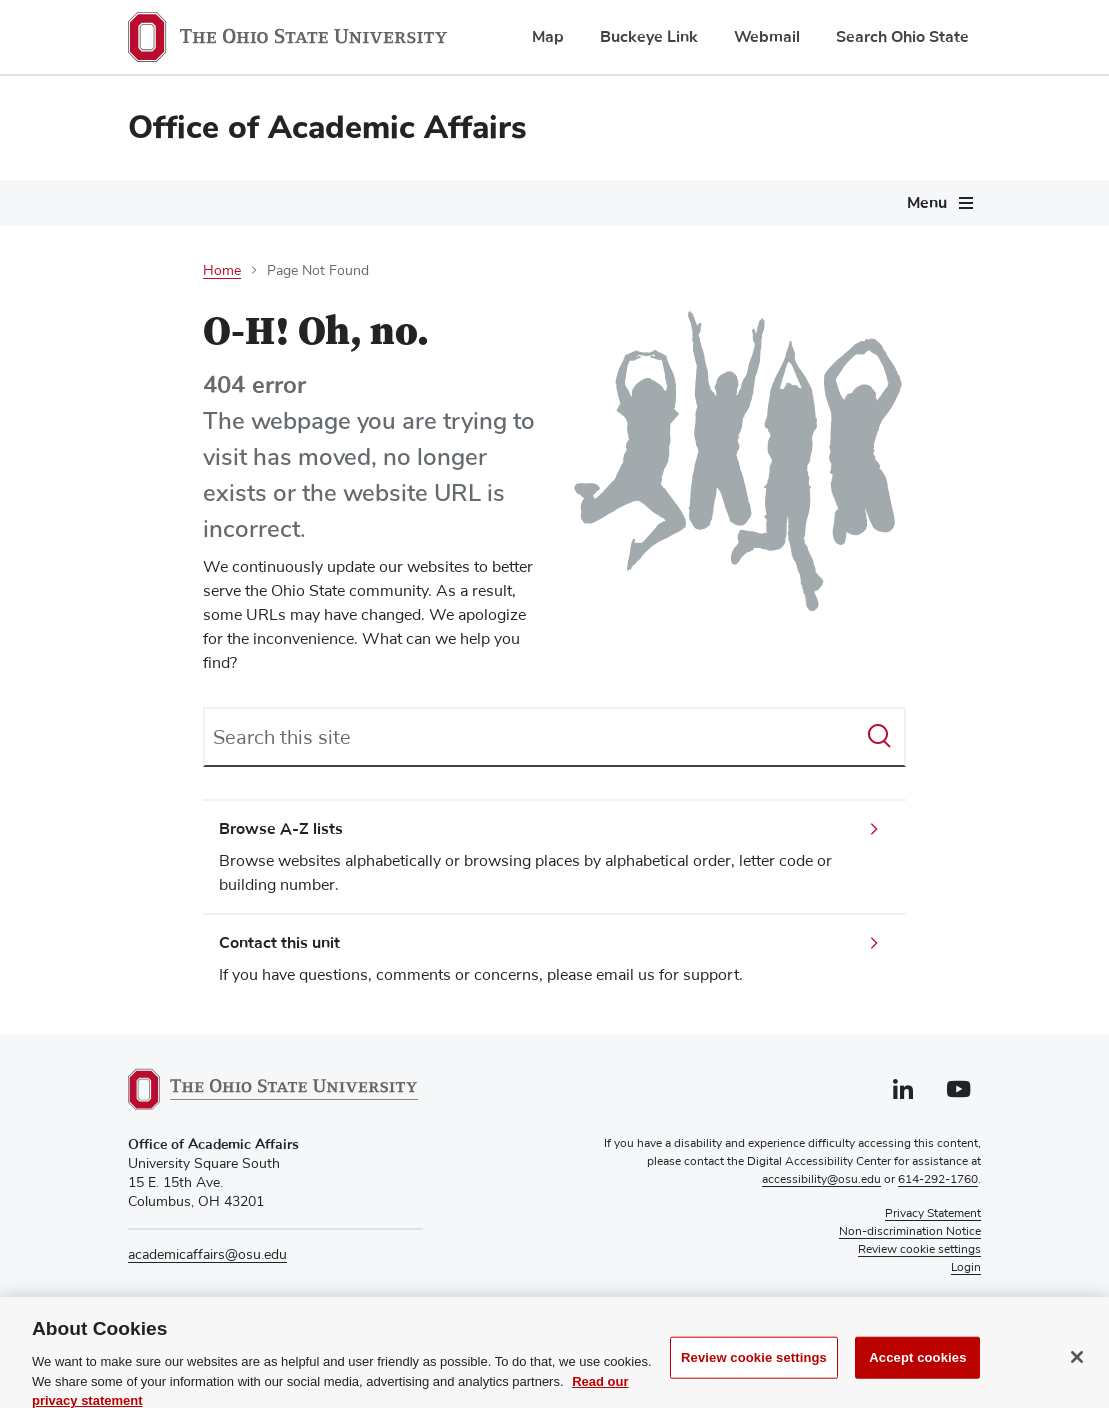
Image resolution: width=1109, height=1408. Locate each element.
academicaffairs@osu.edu (207, 1255)
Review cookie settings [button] (919, 1250)
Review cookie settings (754, 1379)
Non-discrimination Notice (910, 1232)
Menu (927, 203)
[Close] (1077, 1379)
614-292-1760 (938, 1180)
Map (548, 37)
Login (966, 1268)
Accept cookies (917, 1379)
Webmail (767, 37)
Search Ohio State (902, 37)
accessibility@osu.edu (821, 1180)
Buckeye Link (649, 37)
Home (222, 271)
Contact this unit (279, 943)
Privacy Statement (933, 1214)
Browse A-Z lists (281, 829)
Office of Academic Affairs (327, 127)
